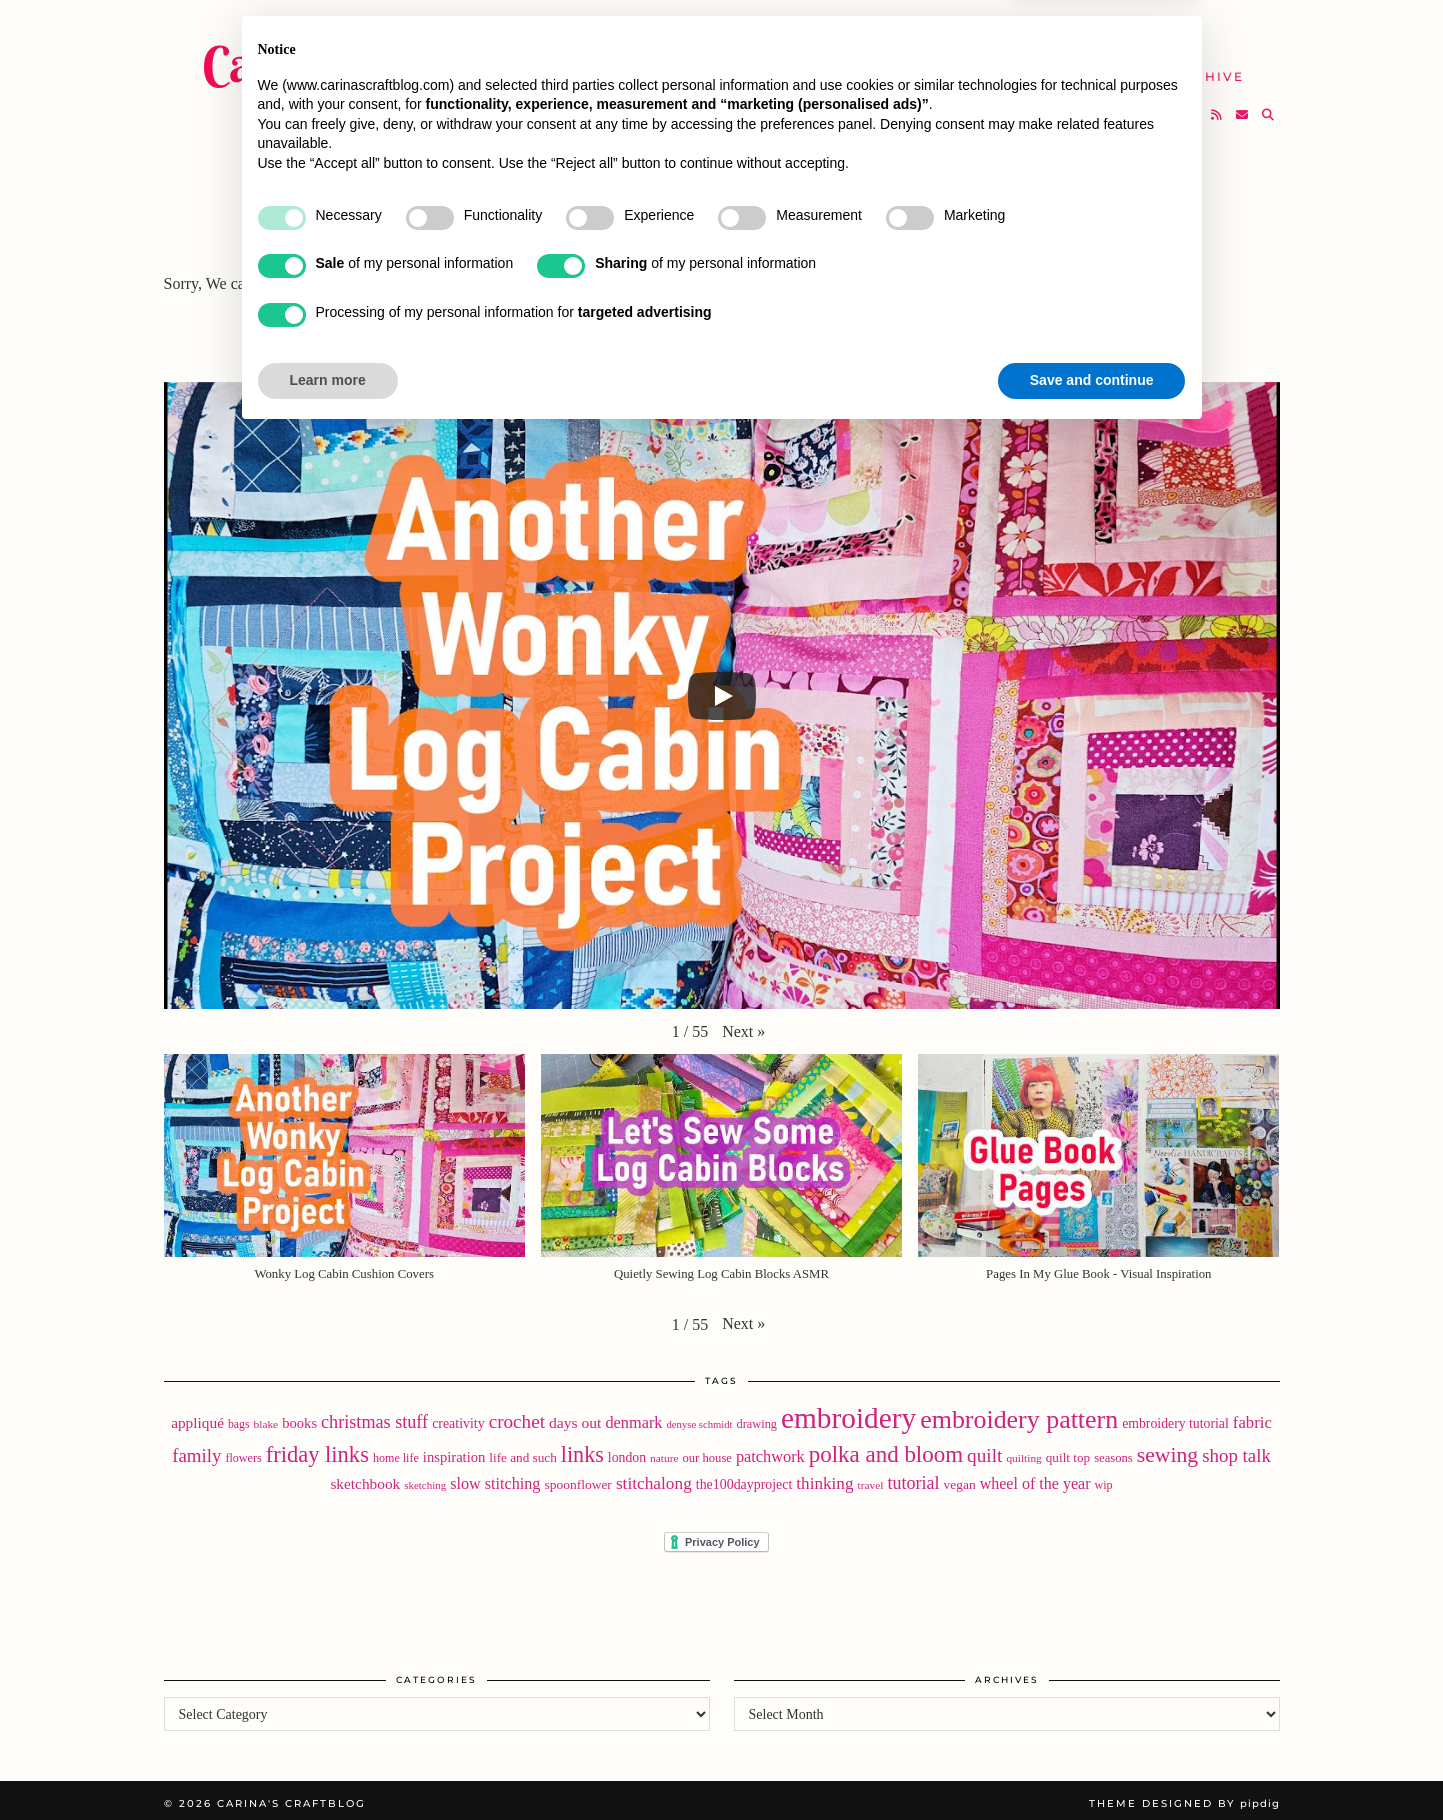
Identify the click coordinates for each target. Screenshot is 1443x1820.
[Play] (722, 689)
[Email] (1243, 106)
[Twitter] (1142, 106)
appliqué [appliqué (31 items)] (197, 1416)
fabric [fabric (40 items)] (1252, 1416)
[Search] (1269, 106)
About (1020, 29)
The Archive (1190, 67)
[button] (743, 1025)
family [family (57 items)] (196, 1449)
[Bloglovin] (1192, 106)
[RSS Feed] (1217, 106)
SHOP (777, 67)
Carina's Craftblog (389, 55)
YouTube (682, 67)
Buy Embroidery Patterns (842, 29)
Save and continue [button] (1092, 1765)
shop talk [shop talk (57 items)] (1236, 1449)
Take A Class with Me (928, 67)
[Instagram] (1167, 106)
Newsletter (1135, 29)
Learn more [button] (328, 1765)
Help (1079, 67)
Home (668, 29)
